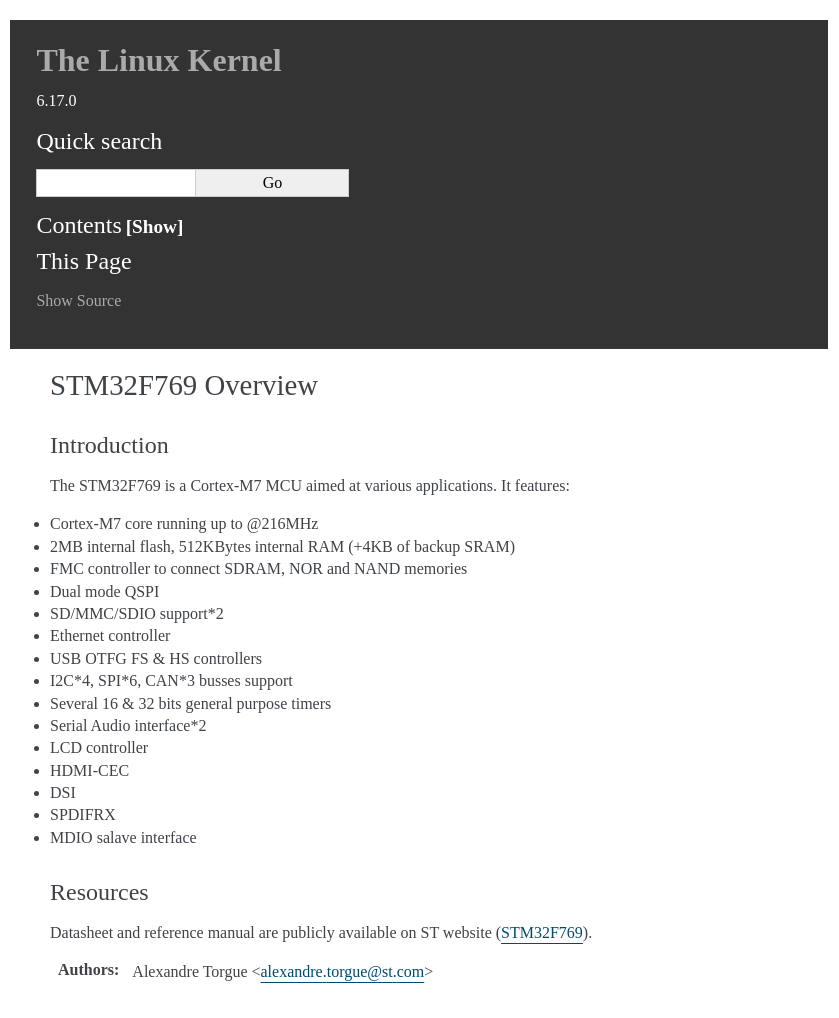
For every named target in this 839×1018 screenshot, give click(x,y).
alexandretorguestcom (343, 971)
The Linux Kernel (158, 60)
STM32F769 (542, 932)
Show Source (78, 300)
